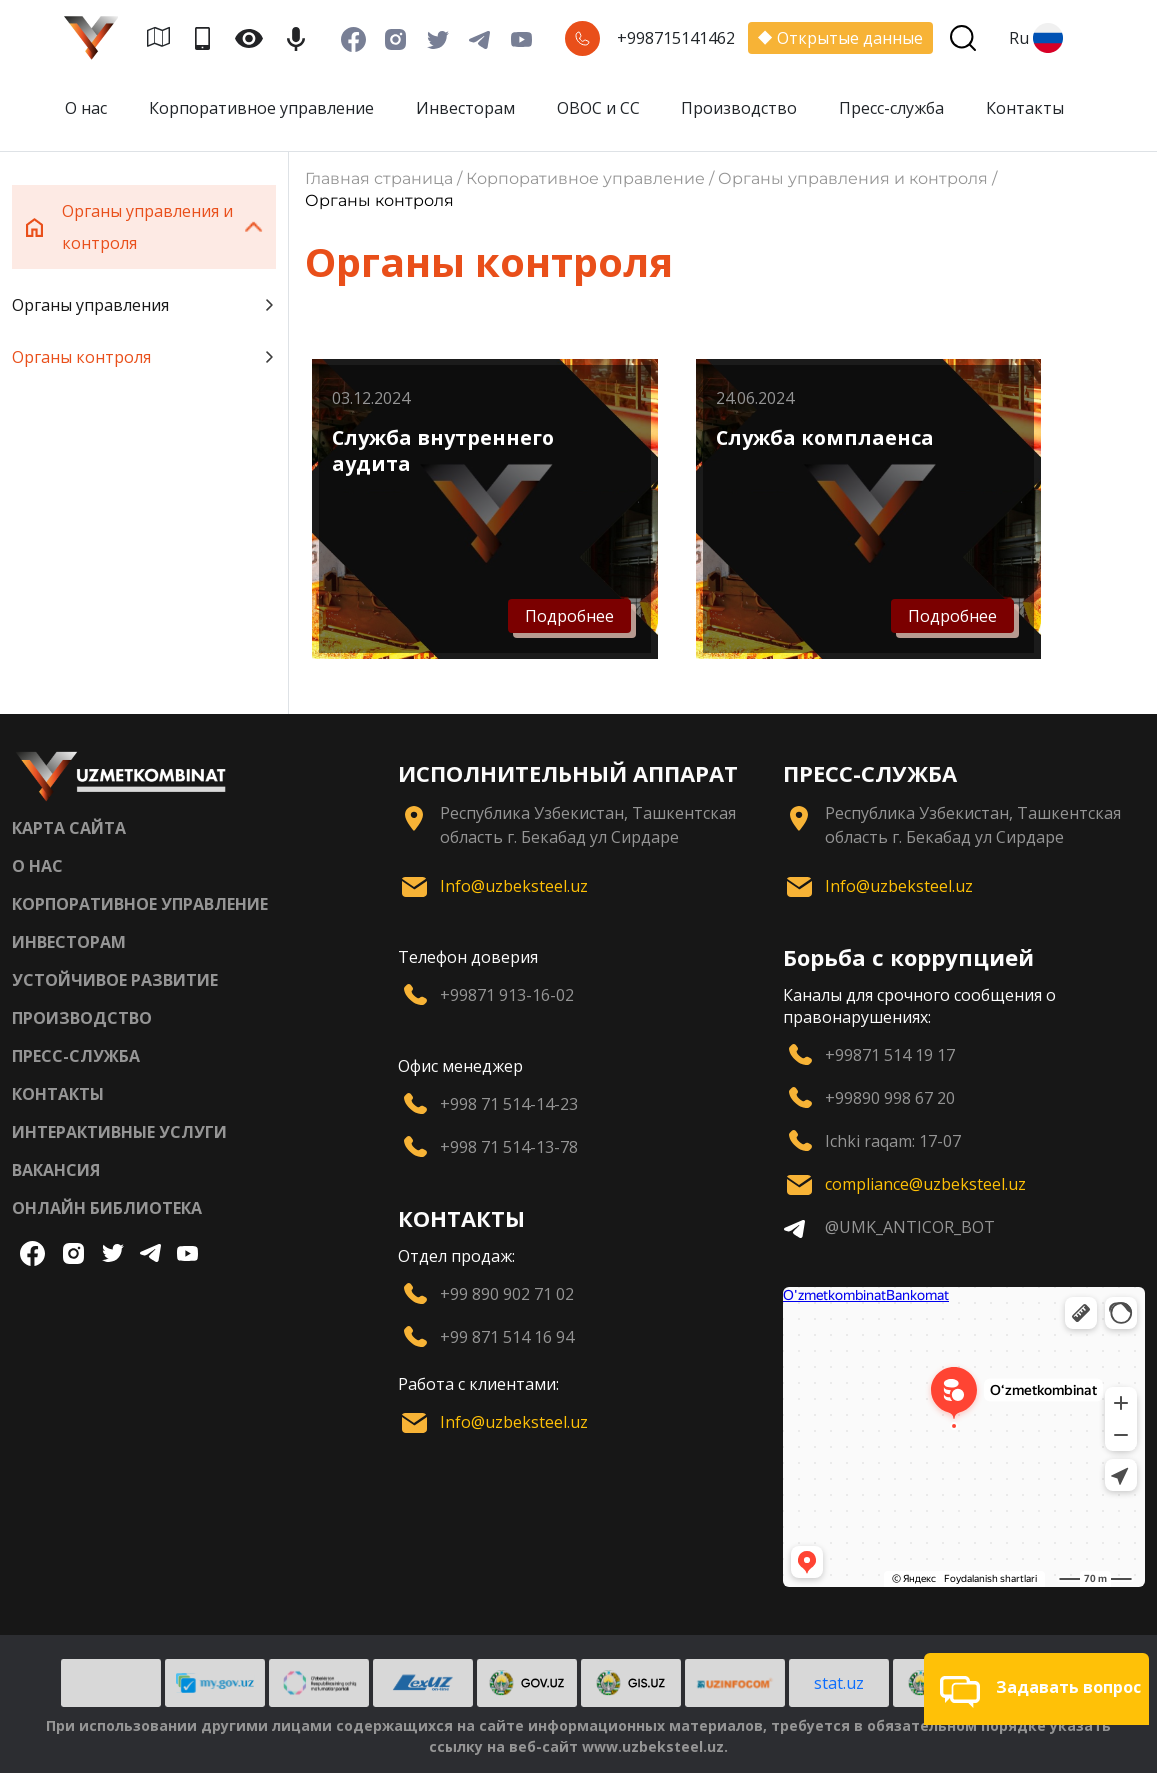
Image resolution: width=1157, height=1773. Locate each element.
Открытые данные (840, 38)
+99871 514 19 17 (890, 1055)
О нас (86, 108)
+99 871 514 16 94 (507, 1337)
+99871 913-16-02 (507, 995)
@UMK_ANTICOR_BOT (910, 1227)
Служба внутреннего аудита (443, 450)
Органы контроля (144, 357)
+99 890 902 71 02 (507, 1294)
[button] (1036, 1689)
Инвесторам (465, 108)
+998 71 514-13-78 (509, 1147)
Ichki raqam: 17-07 (893, 1141)
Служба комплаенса (825, 437)
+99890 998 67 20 (890, 1098)
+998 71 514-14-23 (509, 1104)
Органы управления (144, 305)
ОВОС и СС (598, 108)
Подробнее (569, 616)
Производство (739, 108)
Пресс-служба (891, 108)
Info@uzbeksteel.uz (514, 886)
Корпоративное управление (261, 108)
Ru (1036, 38)
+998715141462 (676, 38)
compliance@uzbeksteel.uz (925, 1184)
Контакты (1025, 108)
